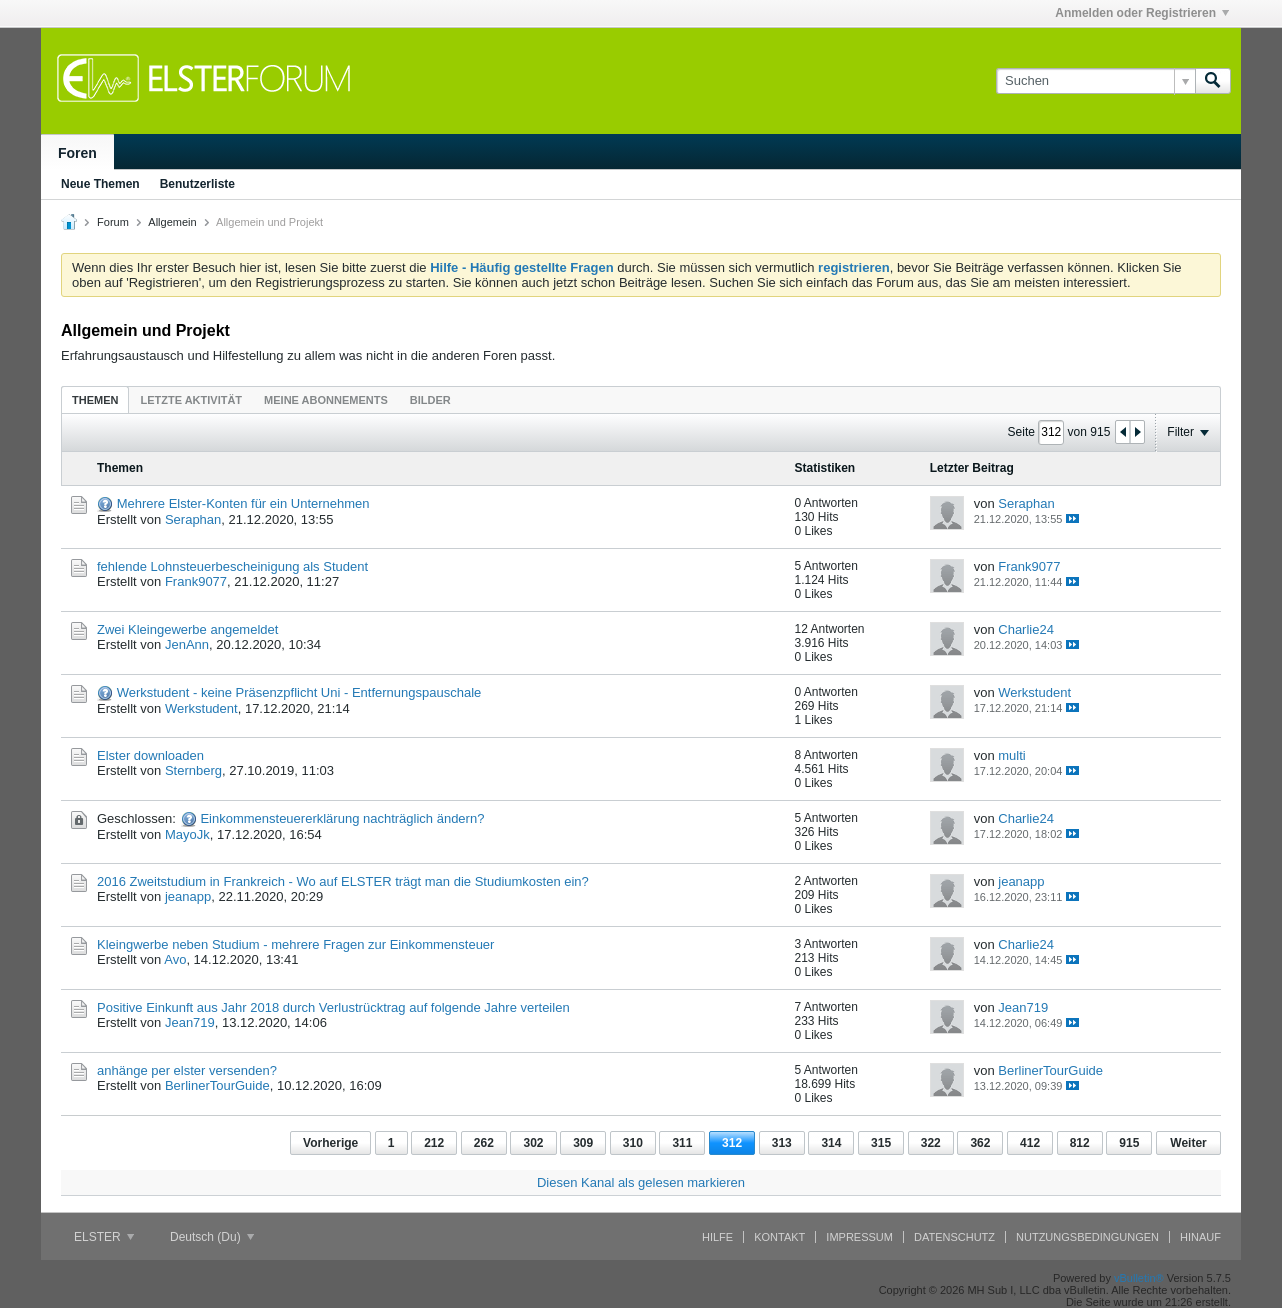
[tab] (95, 399)
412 (1030, 1143)
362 (980, 1143)
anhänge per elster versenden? (187, 1070)
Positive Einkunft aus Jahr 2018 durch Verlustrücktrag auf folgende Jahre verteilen (333, 1007)
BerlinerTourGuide (217, 1085)
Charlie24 (1026, 629)
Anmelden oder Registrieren (1142, 13)
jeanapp (188, 896)
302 (533, 1143)
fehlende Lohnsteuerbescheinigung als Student (232, 566)
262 (484, 1143)
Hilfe (717, 1237)
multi (1011, 755)
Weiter (1188, 1143)
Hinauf (1200, 1237)
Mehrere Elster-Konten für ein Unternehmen (243, 503)
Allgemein (172, 222)
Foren (77, 153)
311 (682, 1143)
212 (434, 1143)
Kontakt (779, 1237)
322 (931, 1143)
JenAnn (187, 644)
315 (881, 1143)
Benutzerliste (197, 184)
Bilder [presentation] (430, 400)
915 (1129, 1143)
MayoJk (187, 834)
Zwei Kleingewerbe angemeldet (187, 629)
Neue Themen (100, 184)
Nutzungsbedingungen (1087, 1237)
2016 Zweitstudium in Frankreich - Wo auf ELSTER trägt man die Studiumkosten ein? (343, 881)
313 (782, 1143)
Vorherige (330, 1143)
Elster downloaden (150, 755)
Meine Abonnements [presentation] (326, 400)
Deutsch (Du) (212, 1237)
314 (831, 1143)
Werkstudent (201, 708)
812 (1080, 1143)
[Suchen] (1095, 81)
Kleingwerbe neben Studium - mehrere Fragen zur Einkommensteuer (295, 944)
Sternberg (193, 770)
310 (633, 1143)
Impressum (859, 1237)
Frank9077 (196, 581)
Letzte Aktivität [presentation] (191, 400)
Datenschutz (954, 1237)
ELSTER (104, 1237)
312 (732, 1143)
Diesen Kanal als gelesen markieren (641, 1182)
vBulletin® (1139, 1278)
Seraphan (193, 519)
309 (583, 1143)
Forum (113, 222)
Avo (175, 959)
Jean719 (190, 1022)
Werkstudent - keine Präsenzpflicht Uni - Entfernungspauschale (299, 692)
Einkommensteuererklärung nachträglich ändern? (342, 818)
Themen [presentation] (95, 400)
